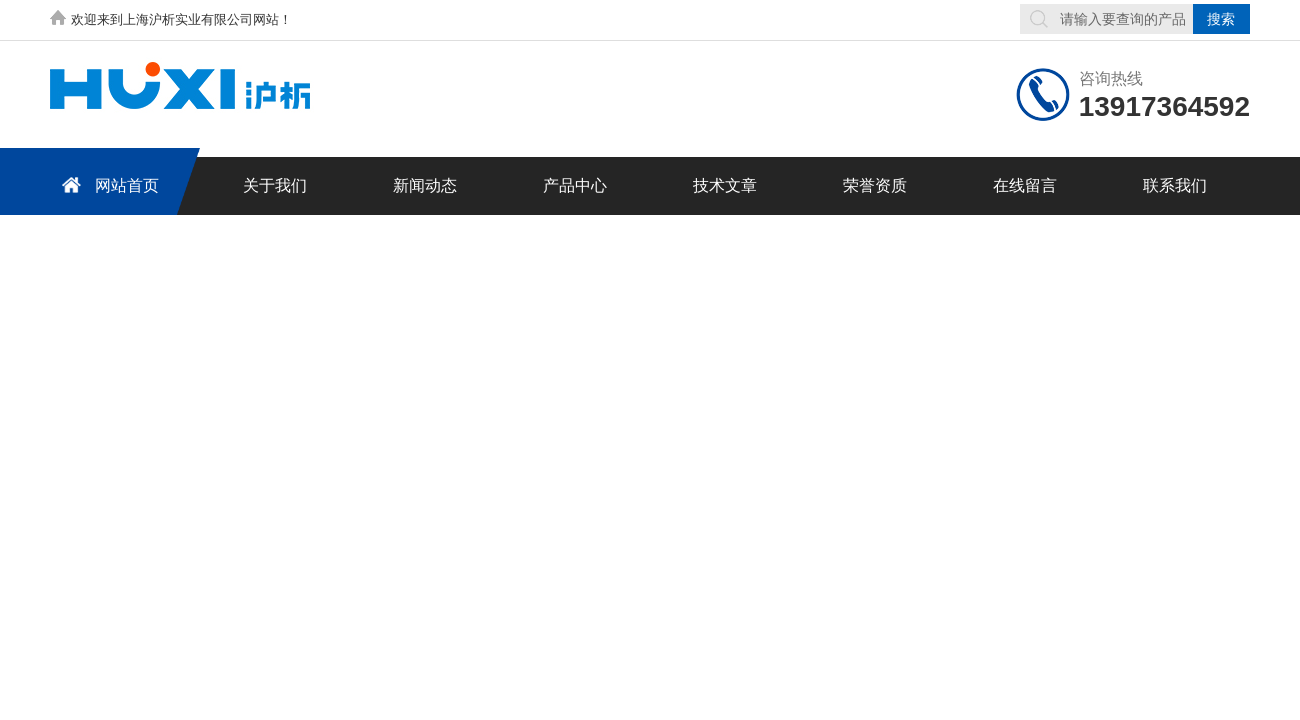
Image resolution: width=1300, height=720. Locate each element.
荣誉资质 (875, 185)
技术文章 (725, 185)
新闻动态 (425, 185)
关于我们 (275, 185)
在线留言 (1025, 185)
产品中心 (575, 185)
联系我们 (1175, 185)
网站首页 (107, 184)
